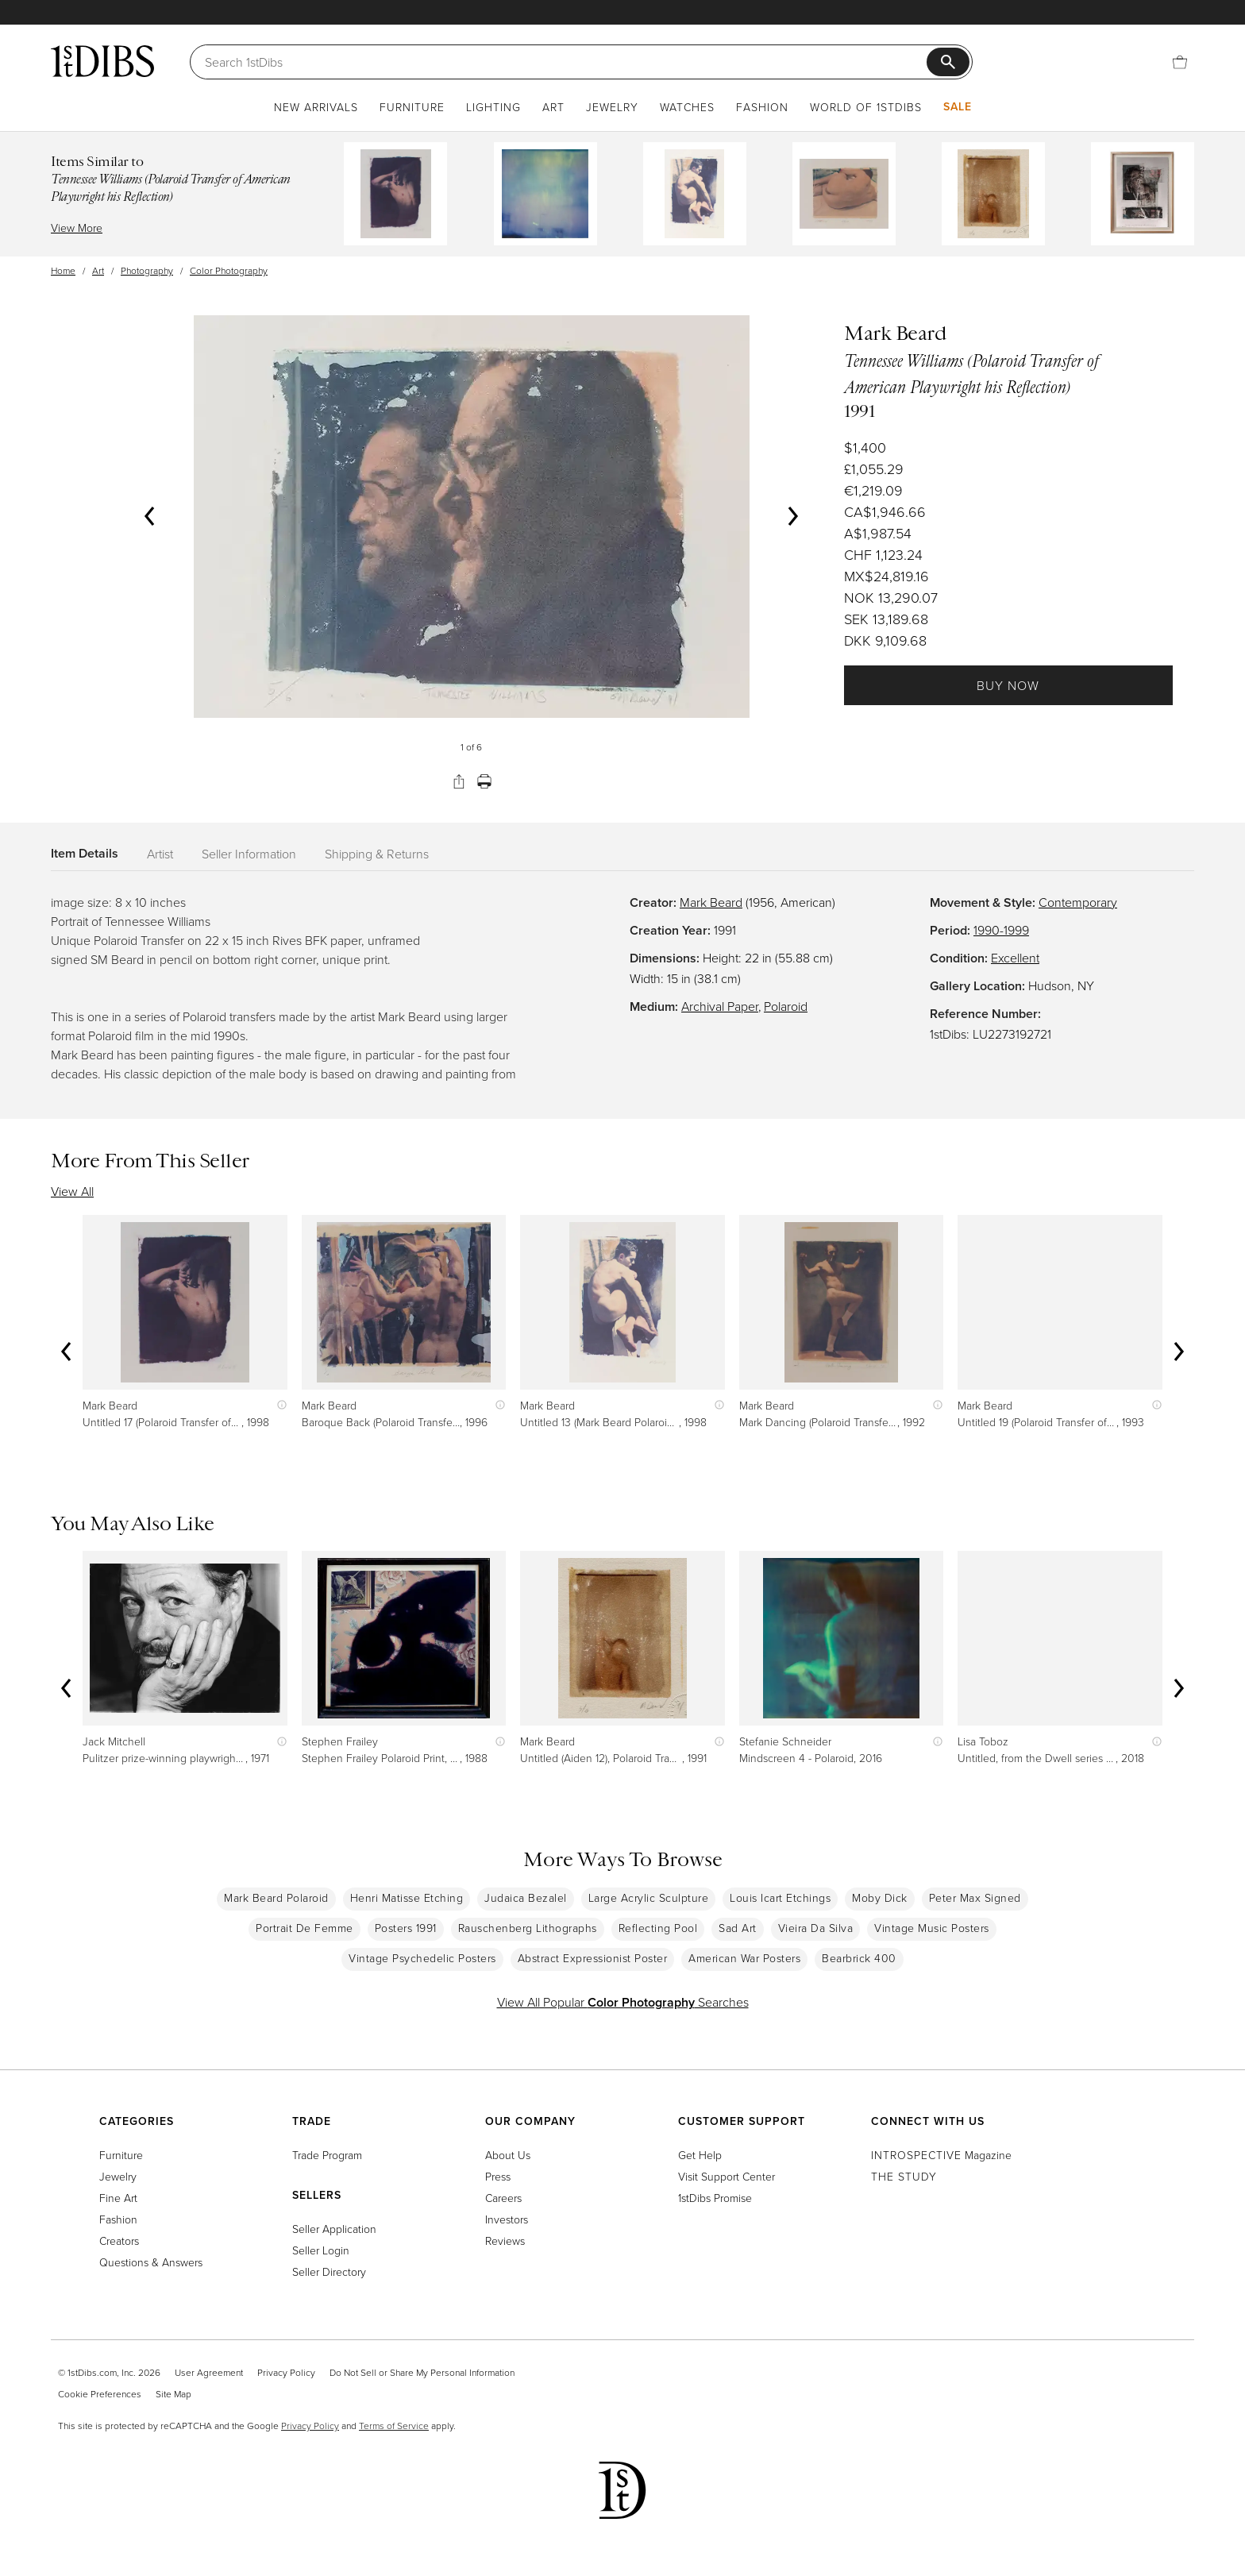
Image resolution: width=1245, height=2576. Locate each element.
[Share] (459, 781)
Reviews (505, 2240)
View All (72, 1191)
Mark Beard (711, 902)
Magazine (941, 2154)
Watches (687, 106)
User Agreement (209, 2372)
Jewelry (612, 106)
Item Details (84, 853)
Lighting (493, 106)
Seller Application (334, 2228)
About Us (507, 2154)
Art (553, 106)
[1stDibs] (102, 61)
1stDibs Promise (715, 2197)
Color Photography (229, 270)
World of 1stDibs (866, 106)
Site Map (173, 2394)
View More (76, 227)
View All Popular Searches (623, 2002)
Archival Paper (719, 1006)
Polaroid (786, 1006)
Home (63, 270)
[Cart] (1180, 62)
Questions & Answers (150, 2261)
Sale (957, 106)
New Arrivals (316, 106)
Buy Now (1008, 685)
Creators (119, 2240)
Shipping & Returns (377, 853)
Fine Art (118, 2197)
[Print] (484, 781)
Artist (160, 853)
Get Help (700, 2154)
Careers (503, 2197)
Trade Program (327, 2154)
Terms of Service (394, 2425)
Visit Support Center (726, 2176)
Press (498, 2176)
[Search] (566, 62)
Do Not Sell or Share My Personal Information (422, 2372)
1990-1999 (1001, 930)
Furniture (412, 106)
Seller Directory (329, 2271)
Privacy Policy (286, 2372)
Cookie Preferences (99, 2394)
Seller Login (320, 2250)
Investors (506, 2219)
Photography (147, 270)
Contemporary (1078, 902)
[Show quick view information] (278, 1405)
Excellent (1015, 957)
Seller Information (249, 853)
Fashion (762, 106)
